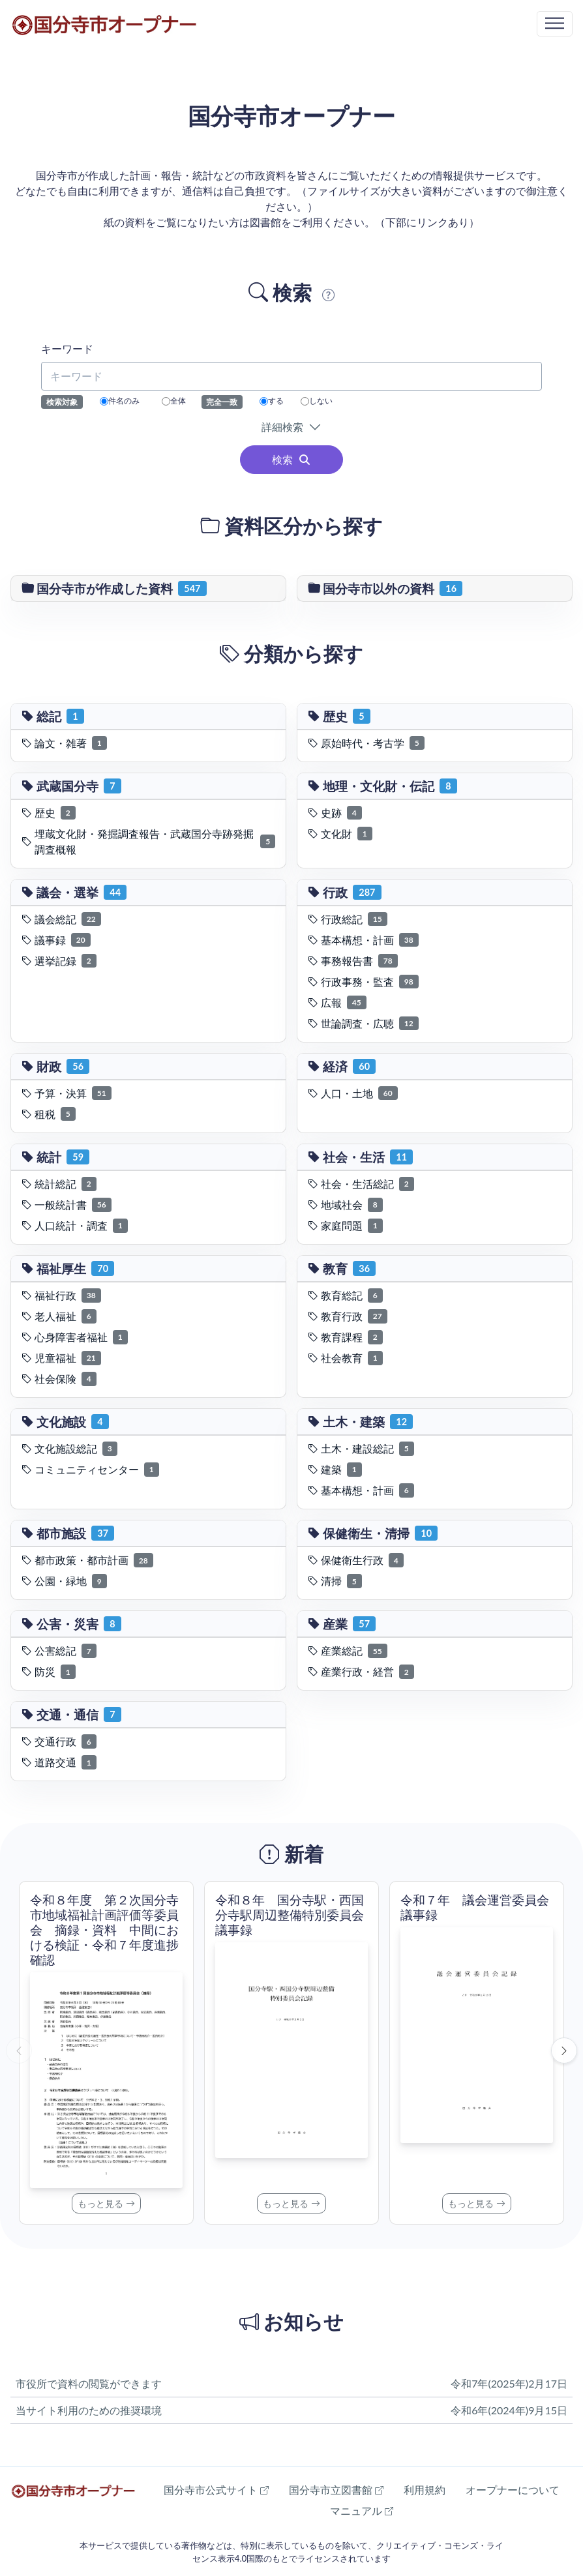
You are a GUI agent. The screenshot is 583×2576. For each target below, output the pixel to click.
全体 (174, 401)
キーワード (67, 348)
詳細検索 (285, 427)
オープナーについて (513, 2489)
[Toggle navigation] (555, 24)
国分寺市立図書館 (336, 2489)
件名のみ (120, 401)
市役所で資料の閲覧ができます (89, 2383)
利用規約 (424, 2489)
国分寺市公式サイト (216, 2489)
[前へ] (19, 2050)
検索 (291, 459)
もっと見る (106, 2203)
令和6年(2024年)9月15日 (509, 2410)
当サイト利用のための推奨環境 (89, 2410)
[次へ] (564, 2050)
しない (317, 401)
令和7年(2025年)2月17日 (509, 2383)
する (272, 401)
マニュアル (361, 2510)
